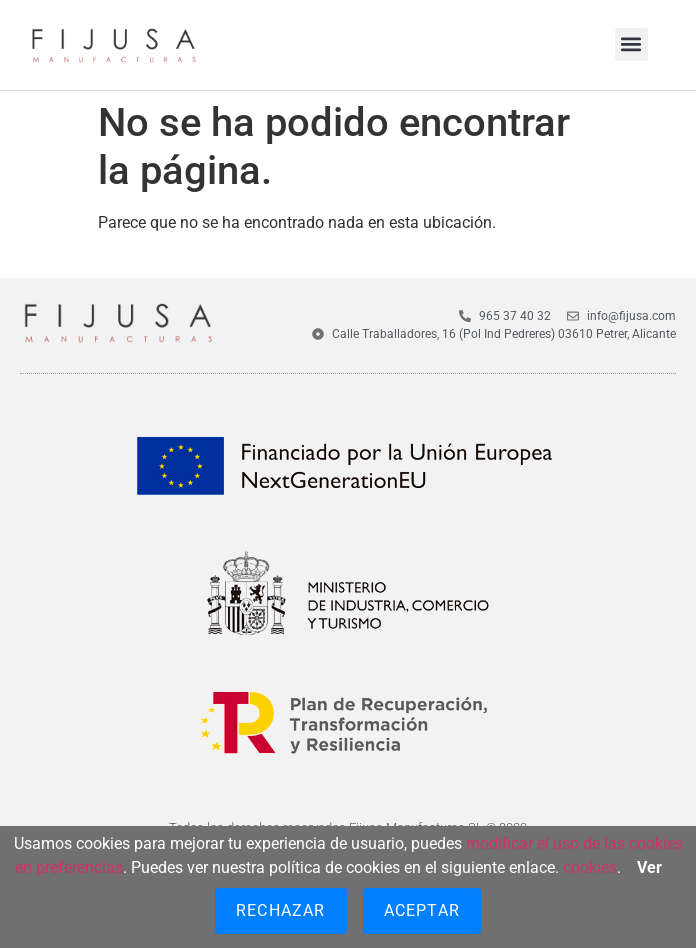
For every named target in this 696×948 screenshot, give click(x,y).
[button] (631, 44)
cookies (590, 867)
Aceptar (422, 910)
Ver (649, 867)
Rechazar (281, 910)
